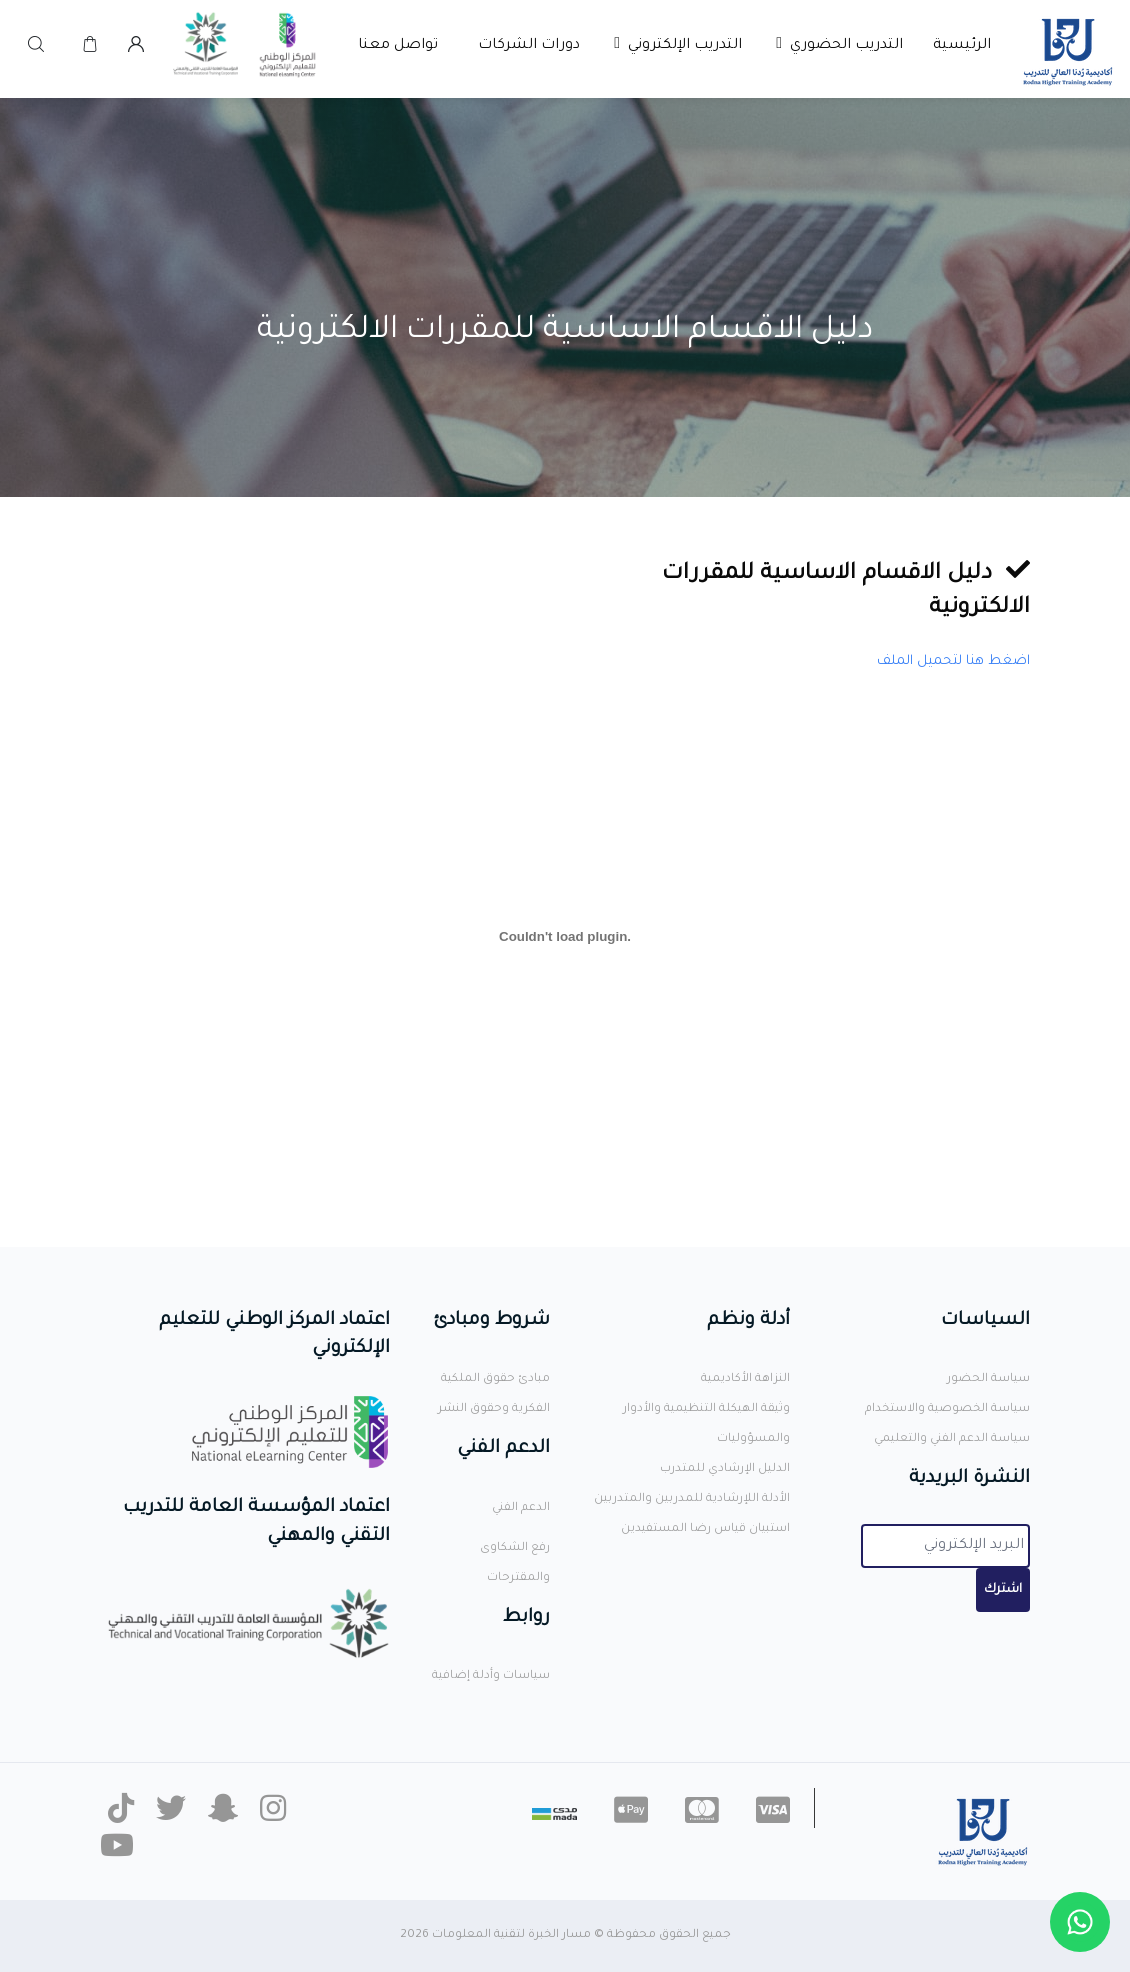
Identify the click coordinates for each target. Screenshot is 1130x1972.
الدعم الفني (521, 1508)
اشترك (1003, 1590)
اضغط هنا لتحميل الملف (953, 661)
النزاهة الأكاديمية (745, 1379)
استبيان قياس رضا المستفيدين (705, 1529)
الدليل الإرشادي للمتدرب (725, 1469)
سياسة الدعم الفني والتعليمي (952, 1439)
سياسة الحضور (988, 1379)
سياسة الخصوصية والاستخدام (947, 1409)
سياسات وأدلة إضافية (491, 1676)
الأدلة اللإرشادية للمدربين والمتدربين (692, 1499)
